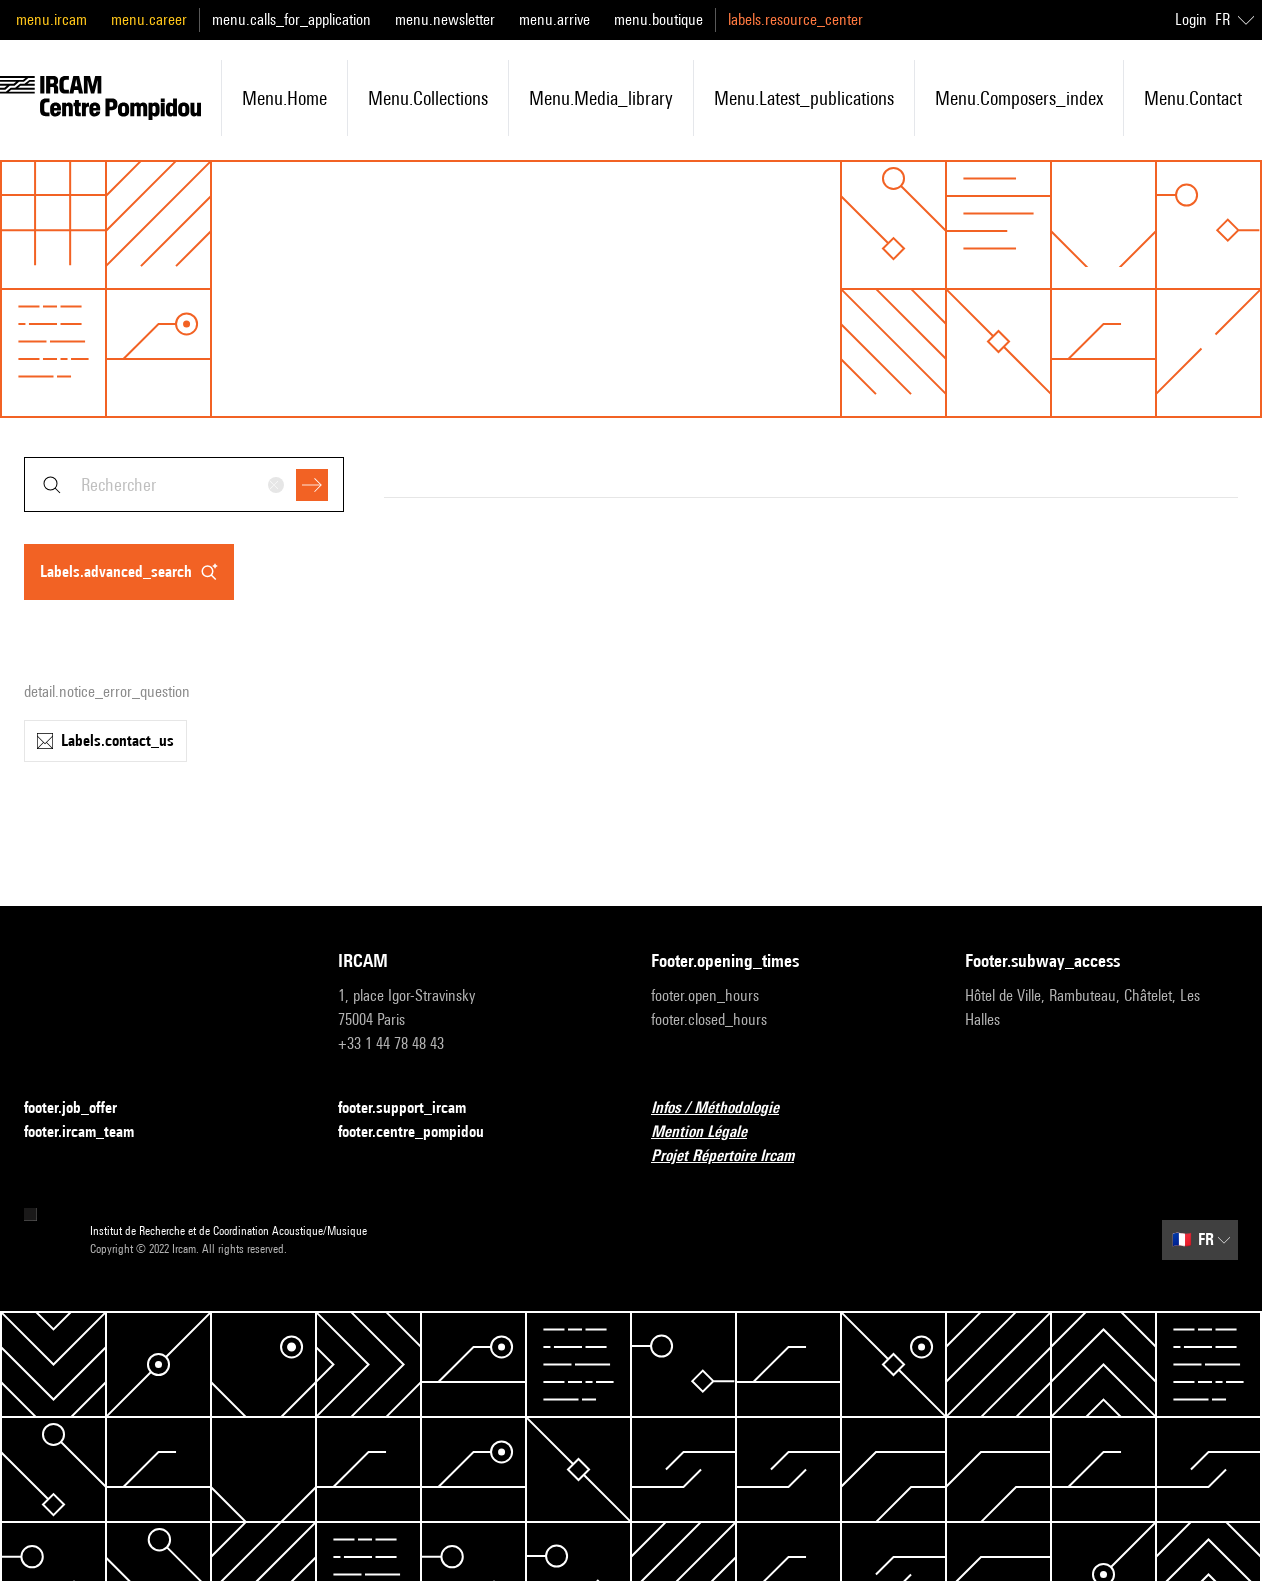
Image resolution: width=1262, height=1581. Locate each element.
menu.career (149, 19)
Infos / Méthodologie (727, 1108)
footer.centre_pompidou (423, 1132)
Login (1191, 19)
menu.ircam (51, 19)
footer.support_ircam (414, 1108)
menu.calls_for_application (291, 19)
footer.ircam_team (91, 1132)
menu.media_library (601, 98)
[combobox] (184, 484)
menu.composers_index (1019, 98)
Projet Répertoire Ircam (734, 1156)
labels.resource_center (795, 19)
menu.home (284, 98)
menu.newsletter (445, 19)
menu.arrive (554, 19)
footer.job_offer (82, 1108)
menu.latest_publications (804, 98)
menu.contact (1193, 98)
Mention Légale (711, 1132)
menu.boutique (658, 19)
